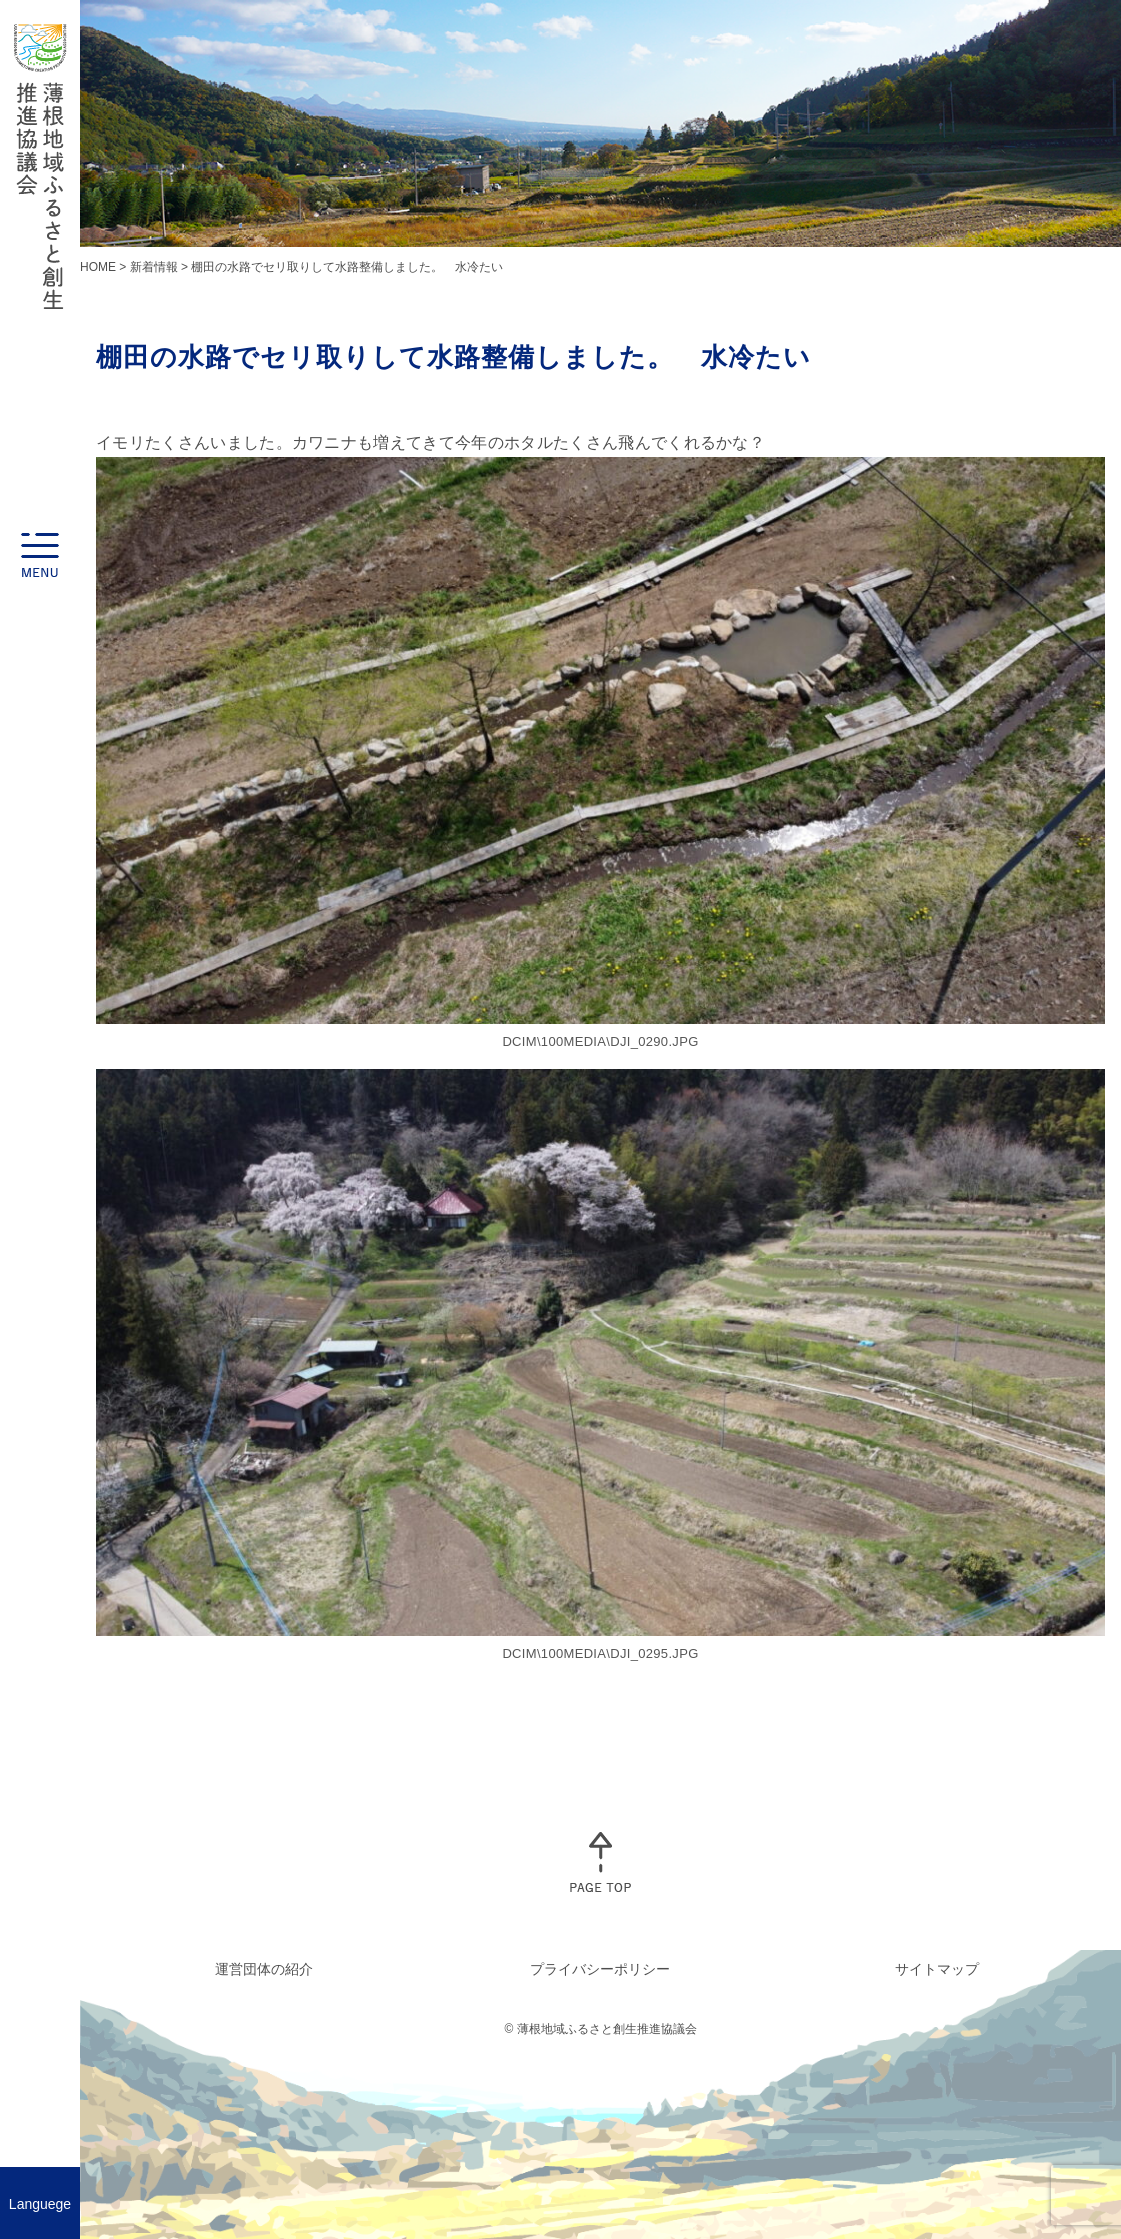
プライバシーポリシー (600, 1969)
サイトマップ (937, 1969)
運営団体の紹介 (264, 1969)
